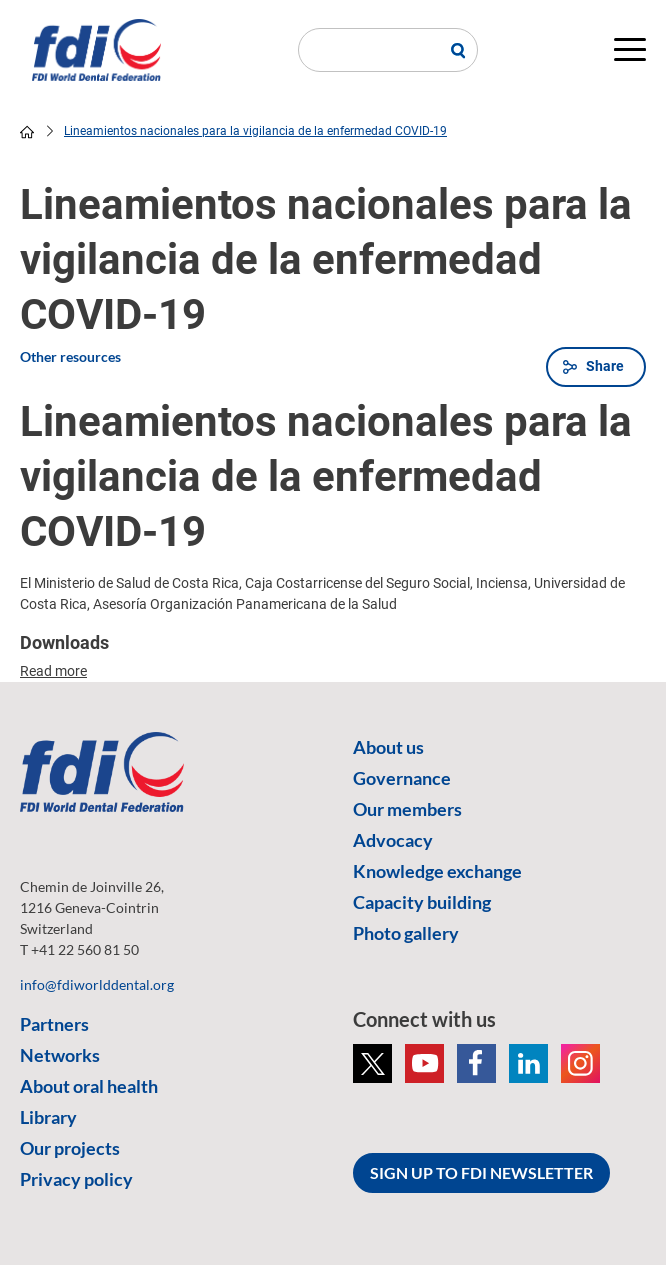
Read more (53, 671)
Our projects (70, 1148)
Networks (60, 1055)
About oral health (89, 1086)
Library (48, 1117)
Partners (54, 1024)
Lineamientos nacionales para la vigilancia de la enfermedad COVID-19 (255, 131)
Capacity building (422, 902)
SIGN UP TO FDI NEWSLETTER (481, 1172)
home (27, 132)
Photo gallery (406, 933)
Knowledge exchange (437, 871)
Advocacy (393, 840)
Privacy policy (76, 1179)
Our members (407, 809)
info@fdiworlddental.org (97, 984)
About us (388, 747)
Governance (402, 778)
